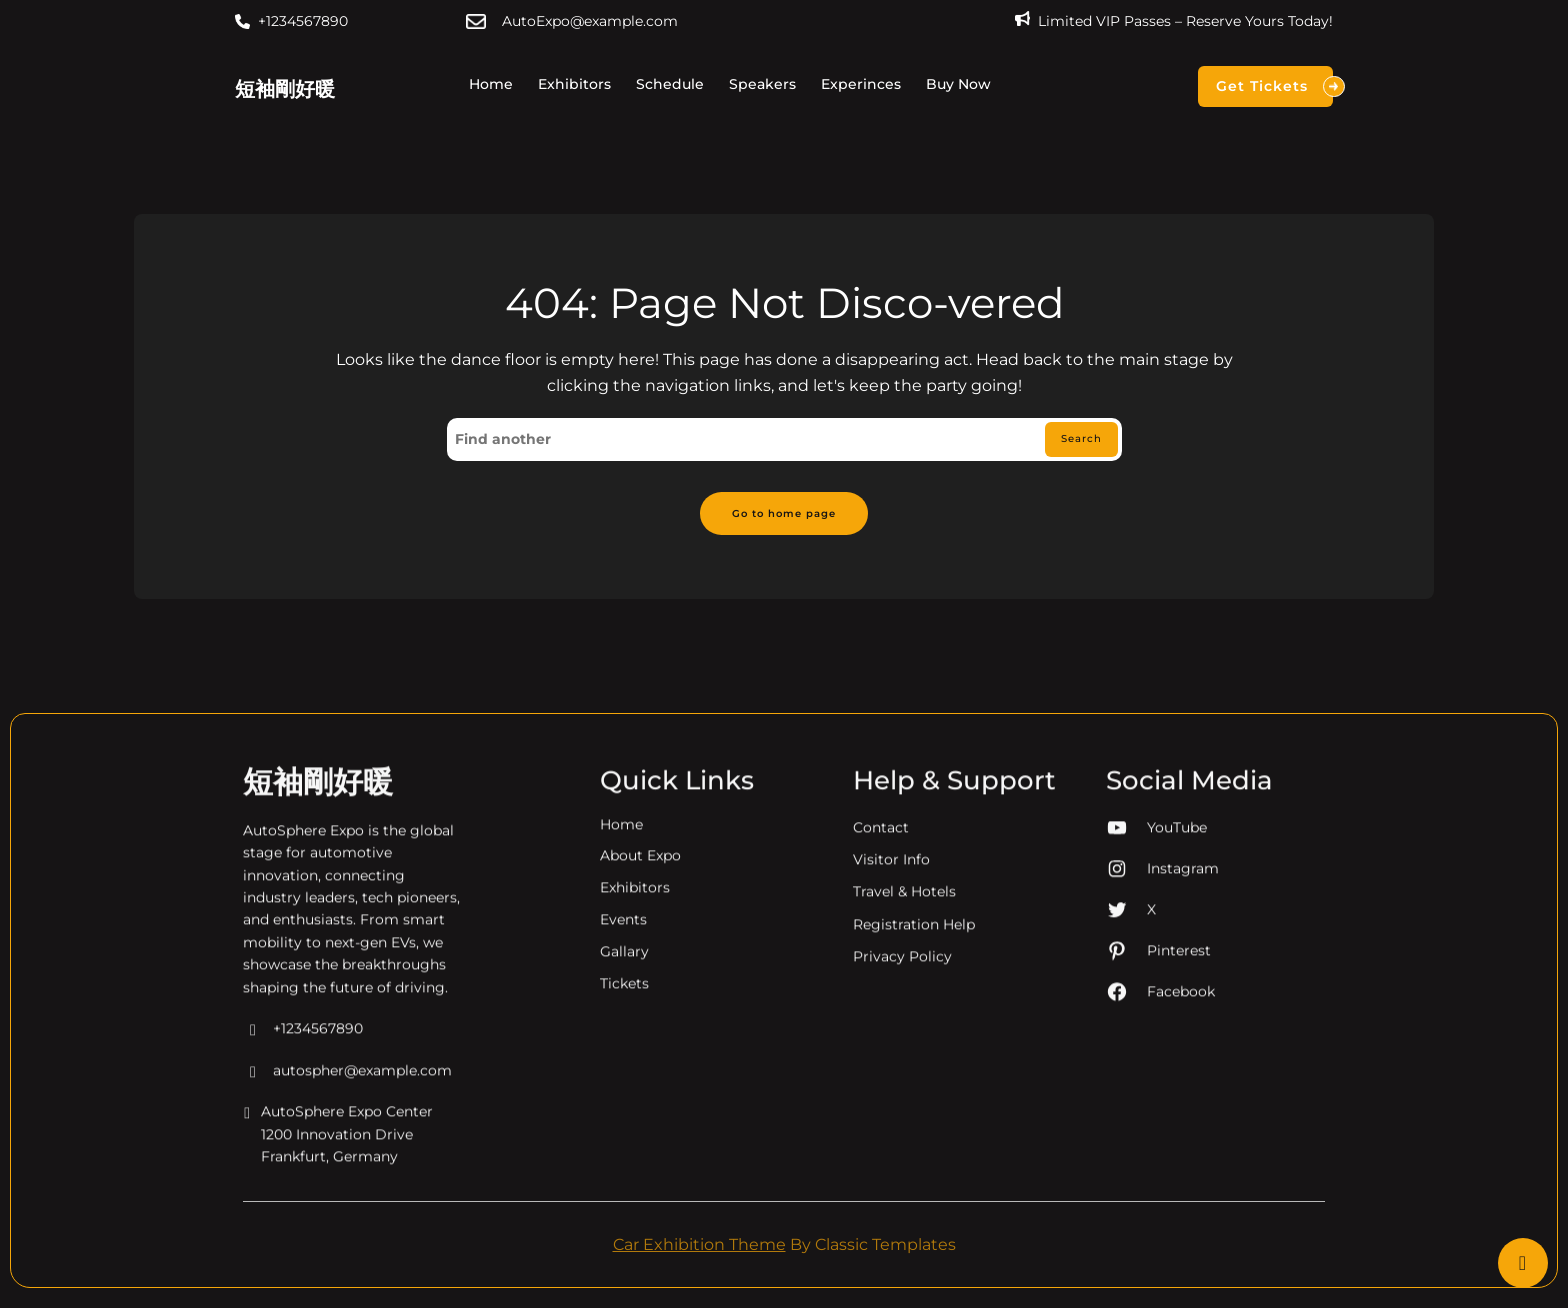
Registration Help (914, 1131)
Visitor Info (891, 1067)
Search (1074, 442)
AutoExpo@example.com (590, 21)
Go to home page (784, 519)
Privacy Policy (902, 1164)
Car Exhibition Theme (699, 1253)
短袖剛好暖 (285, 89)
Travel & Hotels (904, 1099)
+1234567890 (303, 21)
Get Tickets (1274, 86)
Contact (881, 1034)
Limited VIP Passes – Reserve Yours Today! (1185, 21)
